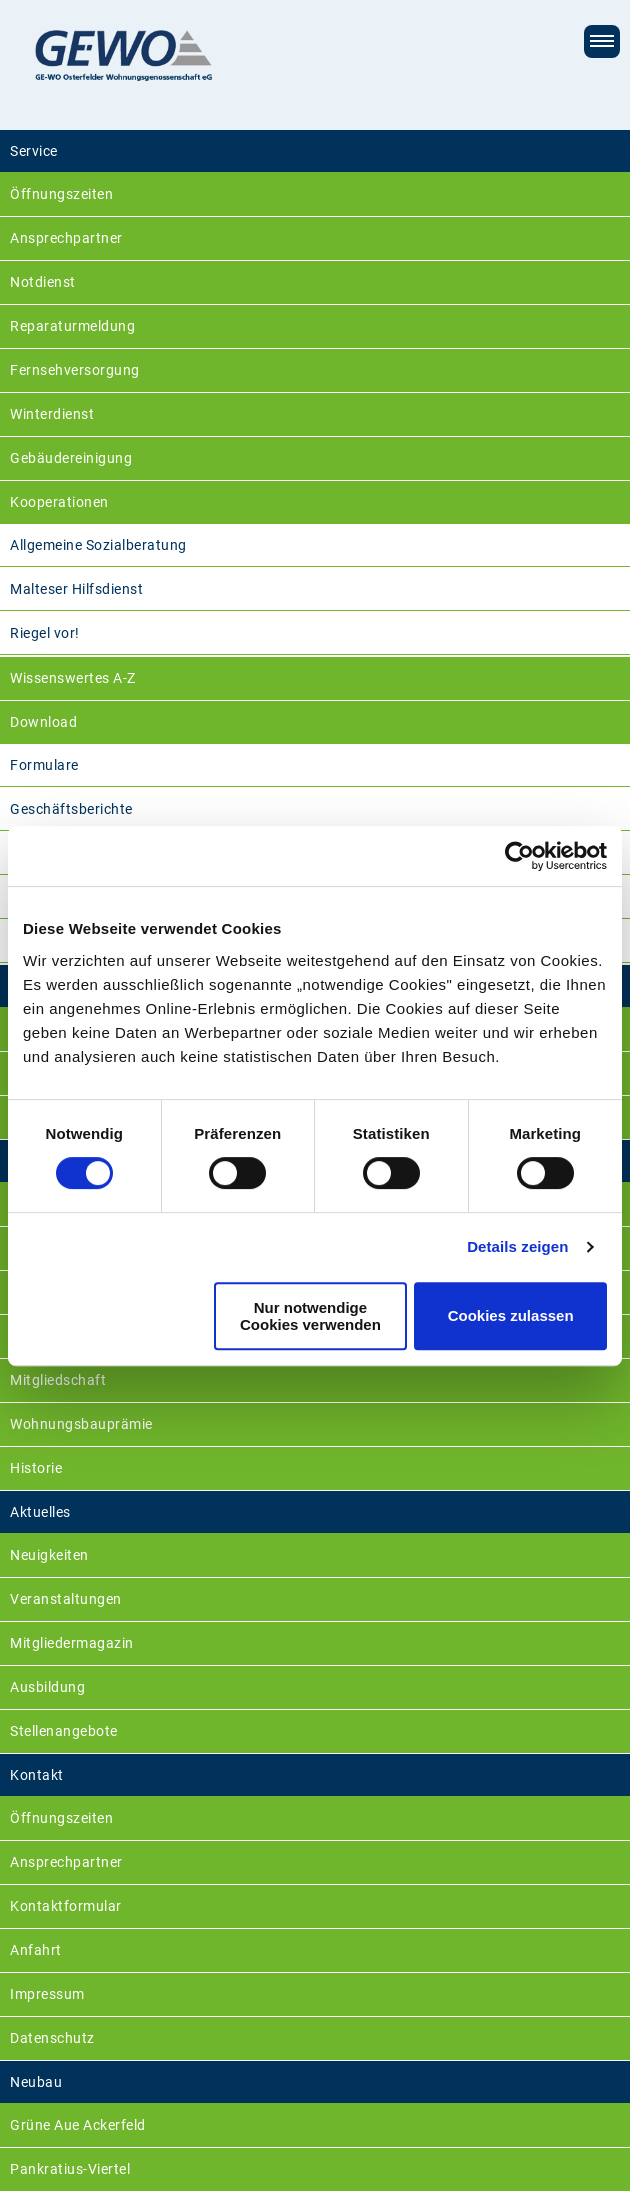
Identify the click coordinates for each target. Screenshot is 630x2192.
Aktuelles (40, 1512)
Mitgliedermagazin (72, 1643)
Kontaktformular (66, 1906)
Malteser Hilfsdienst (76, 589)
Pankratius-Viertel (70, 2169)
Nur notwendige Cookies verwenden (310, 1316)
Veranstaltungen (66, 1599)
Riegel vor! (45, 633)
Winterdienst (52, 414)
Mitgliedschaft (58, 1380)
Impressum (47, 1994)
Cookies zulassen (511, 1315)
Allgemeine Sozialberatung (98, 545)
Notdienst (43, 282)
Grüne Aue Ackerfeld (78, 2125)
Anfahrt (36, 1950)
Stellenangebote (64, 1731)
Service (34, 151)
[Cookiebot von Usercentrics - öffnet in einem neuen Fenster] (519, 856)
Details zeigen (517, 1246)
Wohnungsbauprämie (81, 1424)
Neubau (36, 2082)
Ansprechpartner (66, 238)
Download (43, 722)
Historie (36, 1468)
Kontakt (37, 1775)
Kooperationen (59, 502)
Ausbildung (47, 1687)
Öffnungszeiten (61, 194)
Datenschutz (52, 2038)
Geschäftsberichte (71, 809)
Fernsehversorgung (75, 370)
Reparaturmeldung (72, 326)
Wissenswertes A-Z (73, 678)
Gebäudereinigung (71, 458)
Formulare (44, 765)
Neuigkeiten (49, 1555)
